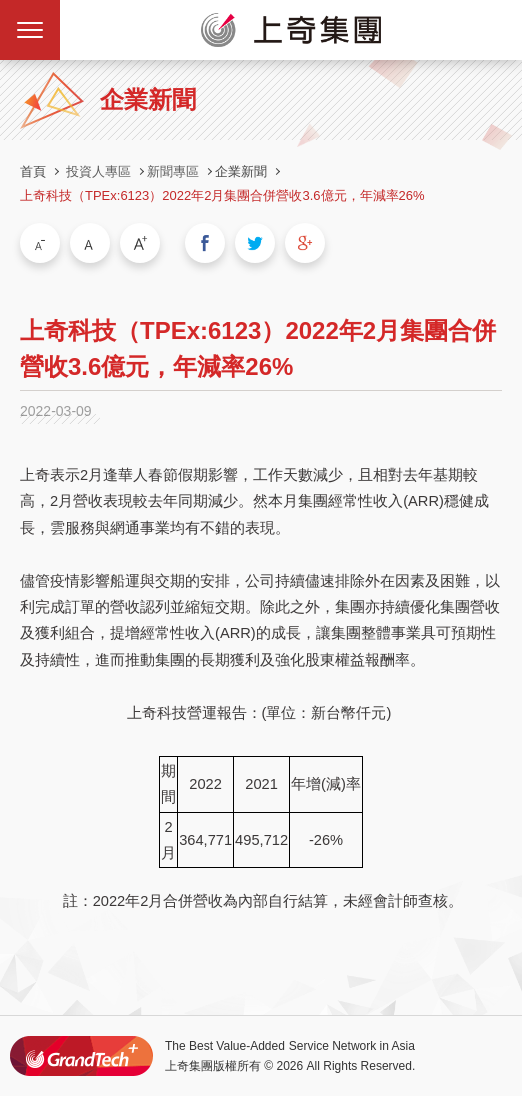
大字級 (140, 243)
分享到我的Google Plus (305, 243)
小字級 (40, 243)
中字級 (90, 243)
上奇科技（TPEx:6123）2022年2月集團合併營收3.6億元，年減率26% (222, 195)
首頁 (33, 171)
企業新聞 (241, 171)
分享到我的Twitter (255, 243)
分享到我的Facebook (205, 243)
